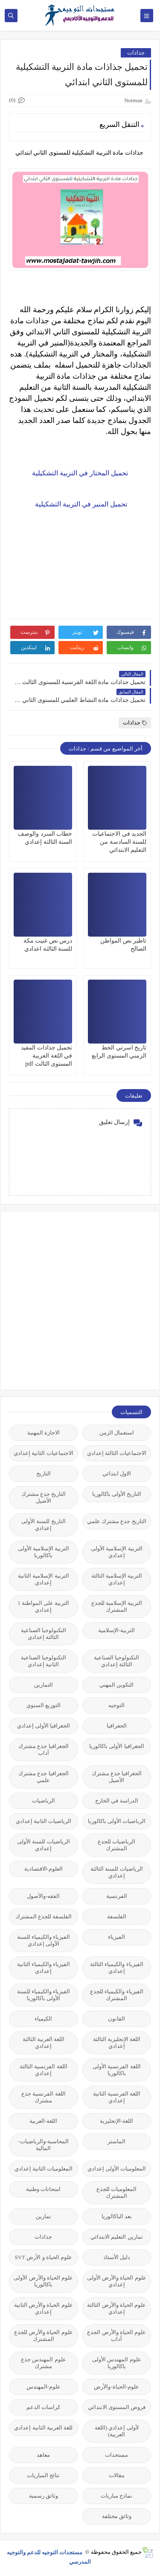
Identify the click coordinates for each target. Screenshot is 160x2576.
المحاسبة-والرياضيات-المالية (43, 2144)
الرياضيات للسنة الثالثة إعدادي (116, 1872)
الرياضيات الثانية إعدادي (44, 1821)
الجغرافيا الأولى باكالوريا (116, 1746)
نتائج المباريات (43, 2475)
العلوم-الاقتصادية (43, 1869)
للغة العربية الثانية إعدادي (43, 2427)
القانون (116, 2018)
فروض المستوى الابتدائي (117, 2407)
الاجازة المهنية (43, 1432)
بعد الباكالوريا (117, 2216)
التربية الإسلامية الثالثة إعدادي (117, 1579)
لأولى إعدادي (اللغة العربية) (117, 2431)
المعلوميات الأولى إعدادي (116, 2168)
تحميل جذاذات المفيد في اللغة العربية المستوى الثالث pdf (46, 1055)
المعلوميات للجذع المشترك (116, 2192)
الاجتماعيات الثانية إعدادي (43, 1453)
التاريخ (43, 1473)
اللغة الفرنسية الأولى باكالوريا (117, 2069)
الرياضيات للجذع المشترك (116, 1845)
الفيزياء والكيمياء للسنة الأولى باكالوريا (43, 1994)
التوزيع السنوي (43, 1705)
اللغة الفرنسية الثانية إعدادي (117, 2097)
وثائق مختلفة (116, 2516)
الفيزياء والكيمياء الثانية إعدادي (43, 1967)
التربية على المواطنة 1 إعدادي (43, 1606)
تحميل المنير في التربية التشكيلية (80, 504)
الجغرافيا (117, 1725)
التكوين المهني (116, 1685)
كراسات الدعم (43, 2407)
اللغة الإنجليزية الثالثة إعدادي (117, 2042)
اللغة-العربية (43, 2121)
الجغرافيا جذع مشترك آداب (43, 1749)
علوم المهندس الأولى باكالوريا (116, 2362)
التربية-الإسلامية (116, 1630)
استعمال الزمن (116, 1432)
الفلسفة (116, 1916)
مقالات (117, 2475)
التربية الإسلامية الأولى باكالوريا (44, 1551)
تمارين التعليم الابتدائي (116, 2237)
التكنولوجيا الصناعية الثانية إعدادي (43, 1661)
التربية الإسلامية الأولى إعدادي (117, 1551)
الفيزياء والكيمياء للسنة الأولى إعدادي (43, 1940)
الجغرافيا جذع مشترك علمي (43, 1776)
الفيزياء (116, 1937)
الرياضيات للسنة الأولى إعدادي (43, 1845)
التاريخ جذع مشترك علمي (116, 1521)
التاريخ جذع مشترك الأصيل (43, 1497)
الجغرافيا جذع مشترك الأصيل (117, 1776)
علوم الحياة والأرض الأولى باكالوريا (43, 2281)
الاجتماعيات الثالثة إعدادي (117, 1453)
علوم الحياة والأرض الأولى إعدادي (116, 2281)
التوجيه (116, 1705)
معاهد (43, 2455)
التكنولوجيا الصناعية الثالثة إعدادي (43, 1633)
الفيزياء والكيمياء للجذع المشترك (116, 1994)
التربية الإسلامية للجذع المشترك (117, 1606)
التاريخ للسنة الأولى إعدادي (43, 1524)
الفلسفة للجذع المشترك (43, 1916)
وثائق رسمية (43, 2496)
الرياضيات (43, 1800)
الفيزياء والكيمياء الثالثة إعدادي (116, 1967)
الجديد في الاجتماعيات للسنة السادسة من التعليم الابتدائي (119, 842)
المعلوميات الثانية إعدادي (44, 2168)
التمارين (43, 1685)
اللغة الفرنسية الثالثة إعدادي (43, 2069)
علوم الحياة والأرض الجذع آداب (116, 2335)
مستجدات (116, 2455)
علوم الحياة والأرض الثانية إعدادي (43, 2308)
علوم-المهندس (43, 2386)
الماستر (116, 2141)
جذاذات (136, 52)
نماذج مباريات (116, 2496)
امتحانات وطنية (43, 2189)
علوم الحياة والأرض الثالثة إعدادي (116, 2308)
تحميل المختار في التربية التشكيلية (80, 473)
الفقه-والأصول (43, 1896)
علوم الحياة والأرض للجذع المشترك (43, 2335)
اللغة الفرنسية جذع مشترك (43, 2097)
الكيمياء (43, 2018)
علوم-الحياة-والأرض (116, 2386)
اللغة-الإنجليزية (116, 2121)
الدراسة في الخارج (116, 1800)
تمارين (43, 2216)
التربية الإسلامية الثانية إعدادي (43, 1579)
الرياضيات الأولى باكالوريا (117, 1821)
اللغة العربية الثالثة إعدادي (44, 2042)
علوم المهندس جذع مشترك (43, 2362)
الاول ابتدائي (116, 1473)
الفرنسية (116, 1896)
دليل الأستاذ (116, 2257)
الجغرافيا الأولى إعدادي (43, 1725)
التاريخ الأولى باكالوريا (117, 1494)
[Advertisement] (80, 1300)
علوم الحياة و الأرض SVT (43, 2257)
